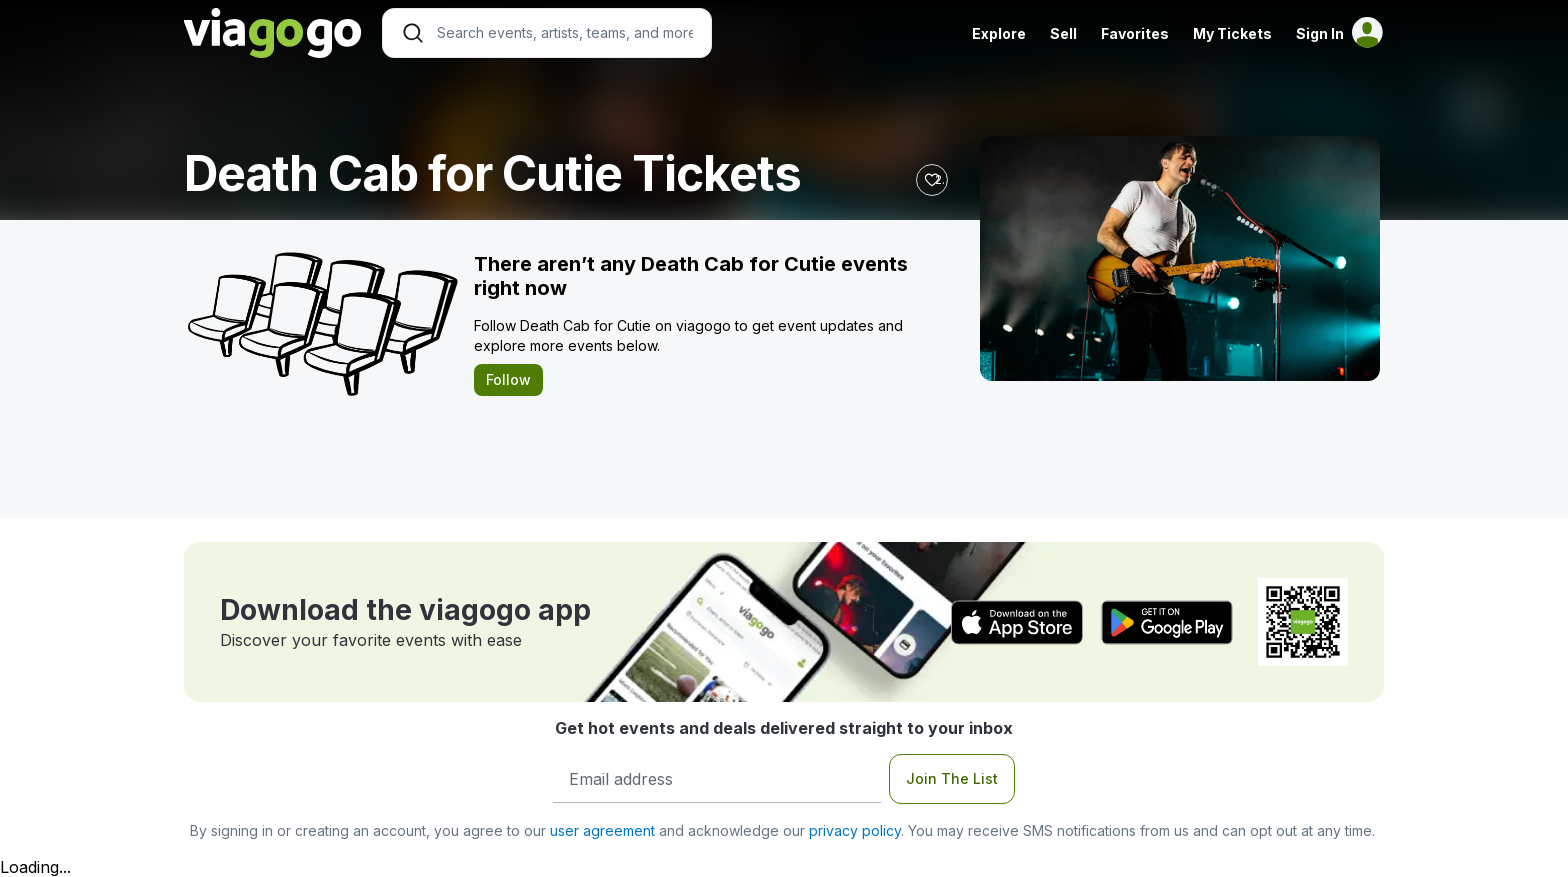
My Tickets (1232, 33)
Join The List (952, 778)
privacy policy (855, 830)
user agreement (602, 830)
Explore (999, 33)
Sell (1063, 33)
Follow (508, 379)
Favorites (1135, 33)
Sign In (1320, 33)
